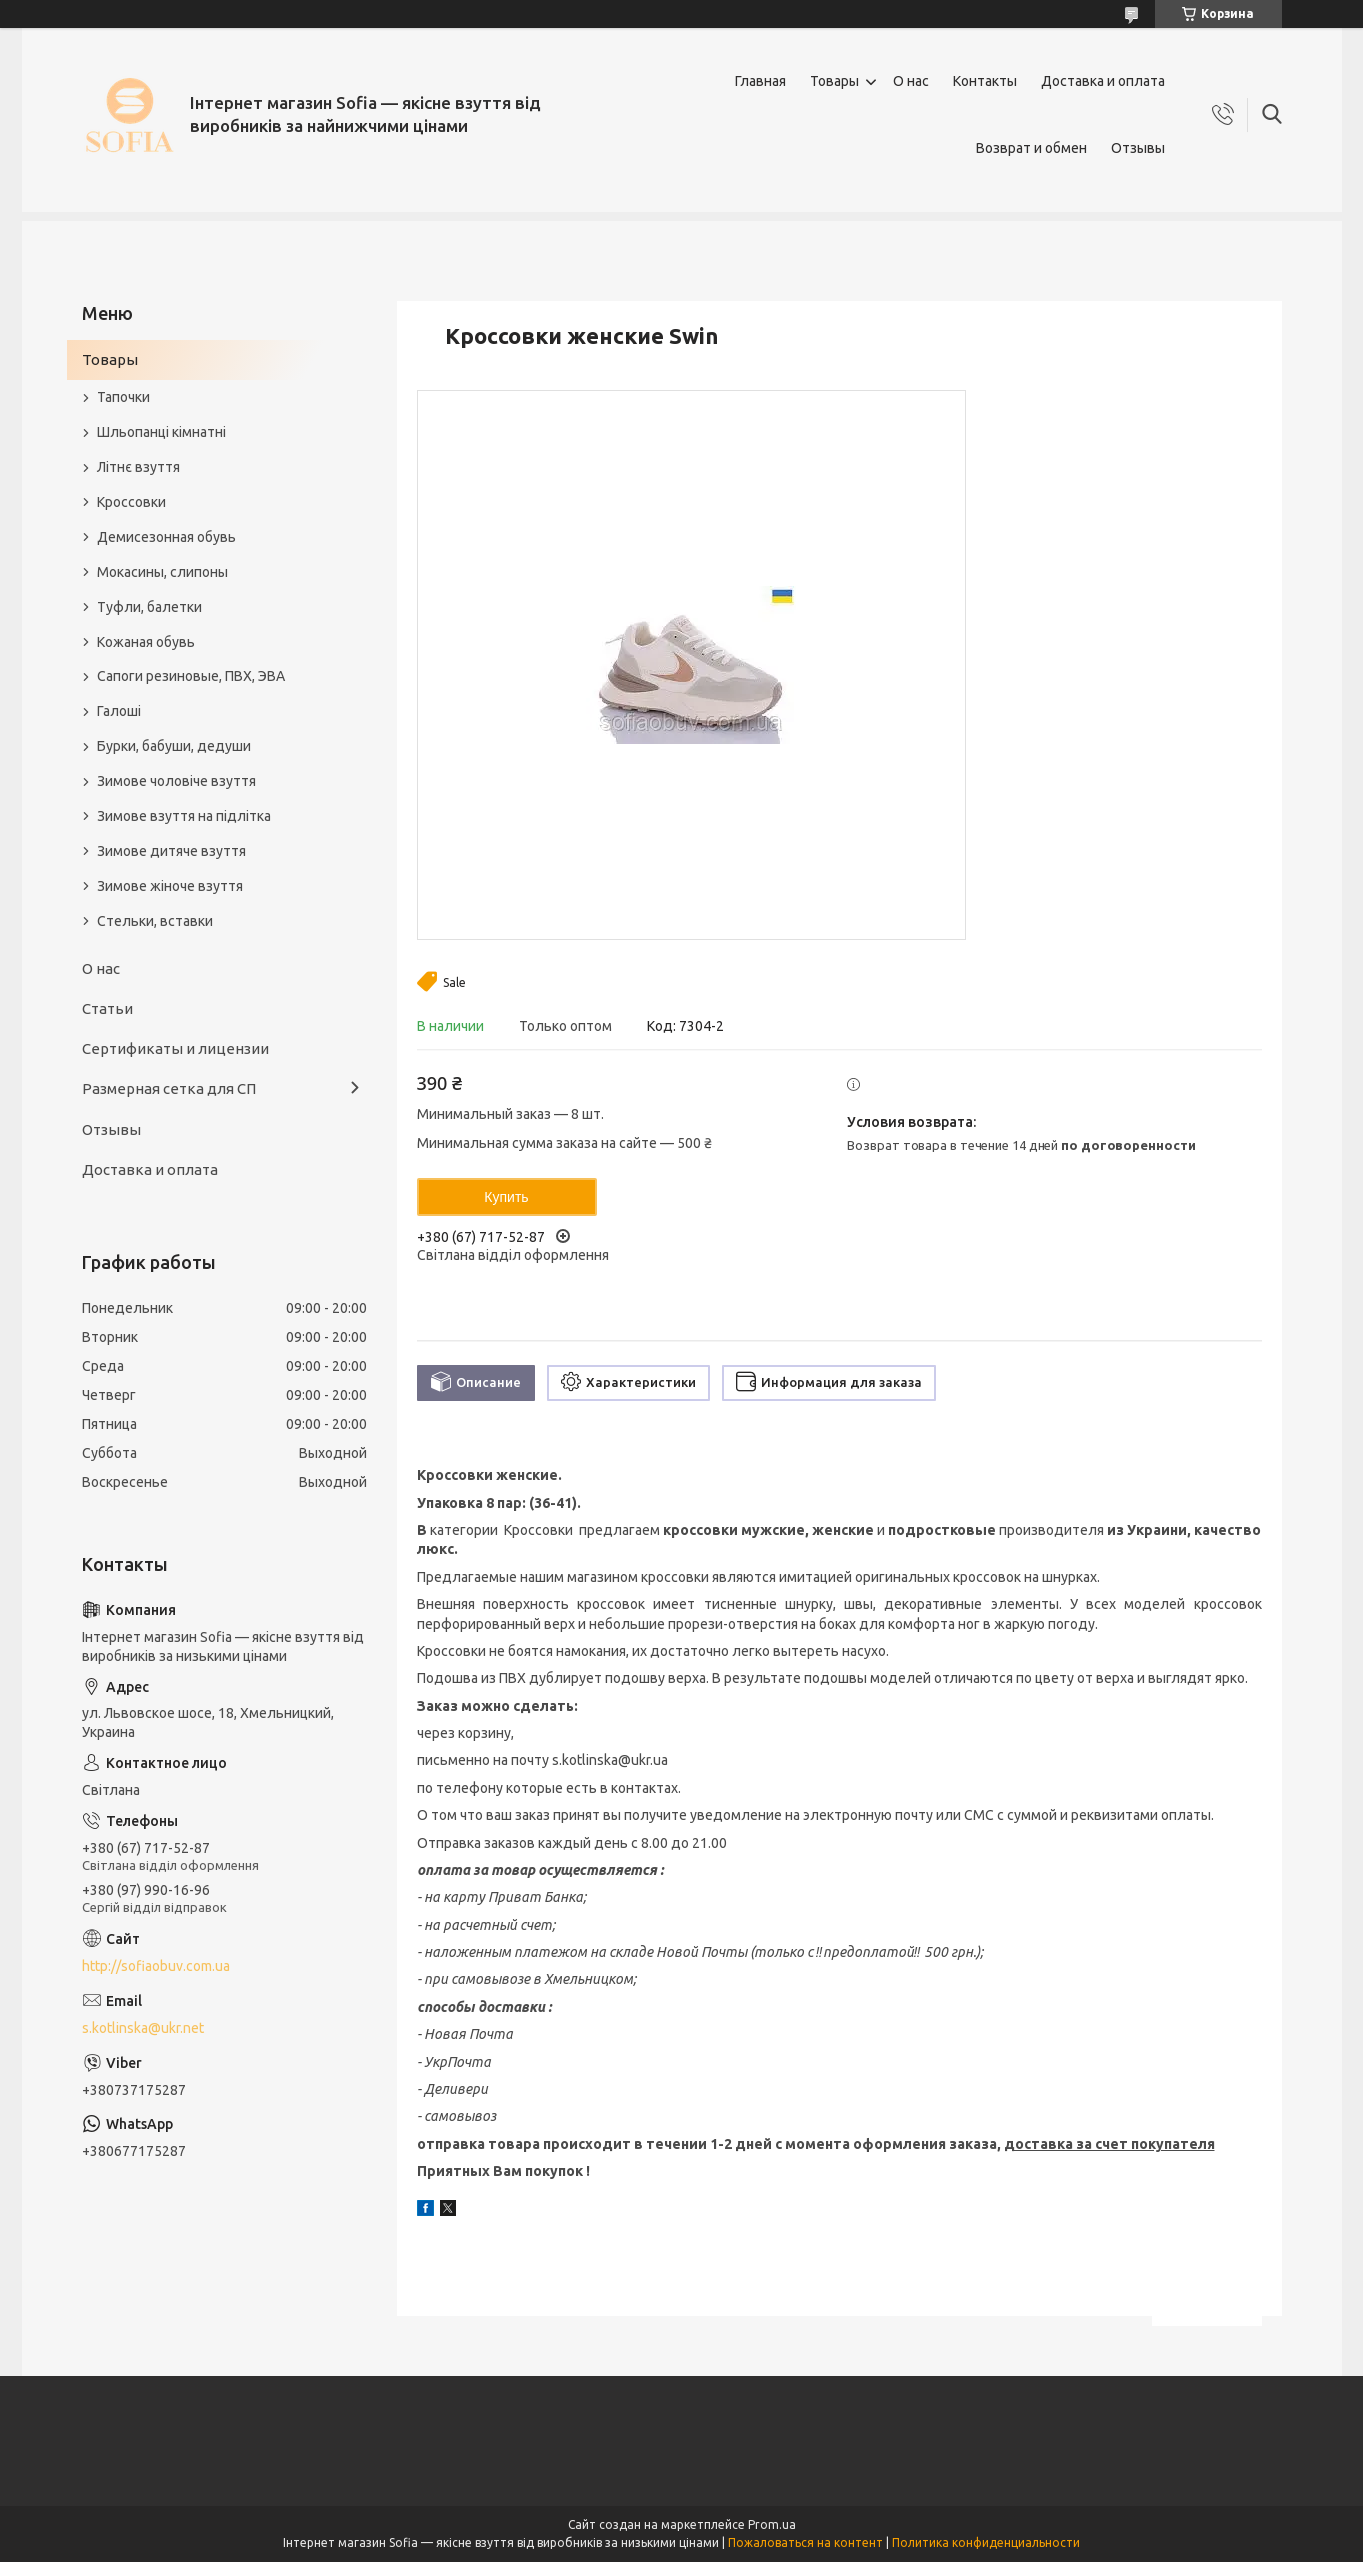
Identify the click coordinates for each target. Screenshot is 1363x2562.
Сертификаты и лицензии (175, 1048)
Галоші (119, 711)
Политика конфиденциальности (986, 2542)
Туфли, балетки (149, 607)
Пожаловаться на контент (805, 2542)
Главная (760, 81)
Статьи (107, 1008)
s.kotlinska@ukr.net (143, 2028)
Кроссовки (131, 502)
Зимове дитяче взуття (171, 851)
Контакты (985, 81)
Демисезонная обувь (166, 537)
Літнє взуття (138, 467)
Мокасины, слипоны (162, 572)
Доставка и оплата (1103, 81)
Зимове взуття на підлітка (184, 816)
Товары (834, 81)
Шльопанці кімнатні (161, 432)
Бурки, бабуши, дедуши (174, 746)
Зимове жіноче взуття (170, 886)
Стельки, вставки (155, 921)
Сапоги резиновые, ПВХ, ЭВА (191, 676)
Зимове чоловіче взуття (176, 781)
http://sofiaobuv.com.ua (156, 1966)
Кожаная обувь (146, 642)
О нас (911, 81)
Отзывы (1138, 148)
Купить (506, 1197)
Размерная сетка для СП (169, 1088)
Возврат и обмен (1031, 148)
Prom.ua (772, 2524)
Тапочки (123, 397)
